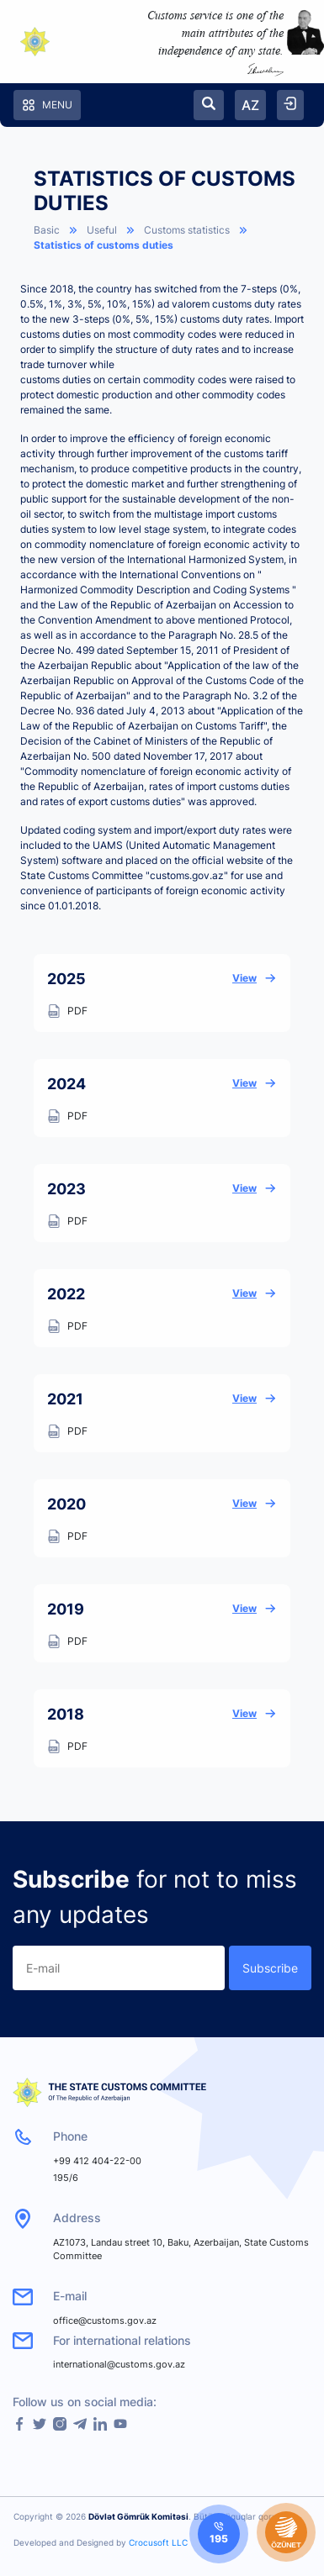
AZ (250, 105)
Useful (102, 230)
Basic (47, 230)
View (254, 978)
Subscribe (270, 1968)
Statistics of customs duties (103, 245)
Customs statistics (187, 230)
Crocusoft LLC (158, 2542)
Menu (47, 105)
